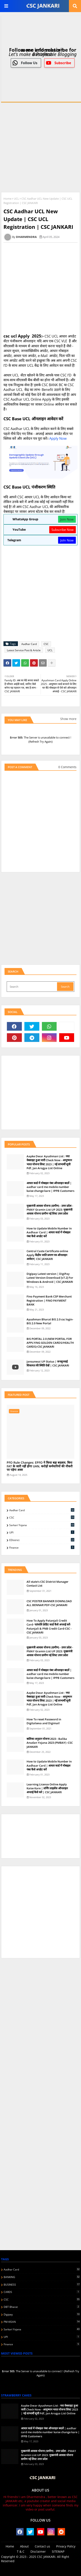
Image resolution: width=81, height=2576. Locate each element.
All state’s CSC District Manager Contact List (47, 1583)
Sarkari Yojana (41, 1525)
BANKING (42, 2277)
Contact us (42, 2546)
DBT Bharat (42, 2307)
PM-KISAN (42, 2322)
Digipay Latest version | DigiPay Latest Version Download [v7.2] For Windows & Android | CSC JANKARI (50, 1277)
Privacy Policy (65, 2546)
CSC (46, 644)
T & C (20, 2551)
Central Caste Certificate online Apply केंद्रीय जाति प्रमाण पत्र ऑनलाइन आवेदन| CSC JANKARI (47, 1255)
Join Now (67, 519)
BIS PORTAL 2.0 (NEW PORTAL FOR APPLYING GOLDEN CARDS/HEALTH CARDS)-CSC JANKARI (50, 1342)
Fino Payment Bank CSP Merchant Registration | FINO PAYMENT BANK (49, 1300)
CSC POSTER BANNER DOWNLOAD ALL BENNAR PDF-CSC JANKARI (49, 1603)
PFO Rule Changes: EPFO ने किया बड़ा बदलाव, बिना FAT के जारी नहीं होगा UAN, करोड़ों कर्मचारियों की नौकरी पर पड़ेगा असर (40, 1466)
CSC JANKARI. (46, 2557)
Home (7, 199)
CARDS (42, 2292)
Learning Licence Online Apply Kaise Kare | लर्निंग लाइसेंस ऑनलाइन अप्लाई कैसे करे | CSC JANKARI (47, 1788)
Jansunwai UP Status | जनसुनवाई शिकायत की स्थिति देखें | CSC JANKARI (48, 1363)
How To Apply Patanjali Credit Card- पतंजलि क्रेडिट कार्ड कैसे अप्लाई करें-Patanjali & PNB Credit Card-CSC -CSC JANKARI (49, 1626)
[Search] (32, 986)
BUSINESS (42, 2284)
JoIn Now (67, 540)
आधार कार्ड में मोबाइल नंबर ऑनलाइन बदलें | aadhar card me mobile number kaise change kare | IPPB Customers (50, 1187)
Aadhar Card (29, 644)
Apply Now (58, 438)
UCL (16, 199)
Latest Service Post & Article (24, 650)
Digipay (42, 2314)
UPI (41, 1532)
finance (41, 1547)
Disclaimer (38, 2551)
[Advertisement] (40, 146)
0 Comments (67, 767)
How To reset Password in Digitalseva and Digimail (44, 1721)
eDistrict (41, 1540)
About (24, 2546)
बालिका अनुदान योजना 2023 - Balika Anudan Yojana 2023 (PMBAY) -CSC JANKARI (50, 1742)
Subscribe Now (62, 529)
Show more (68, 719)
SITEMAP (58, 2551)
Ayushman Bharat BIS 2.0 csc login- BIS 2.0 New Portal (50, 1321)
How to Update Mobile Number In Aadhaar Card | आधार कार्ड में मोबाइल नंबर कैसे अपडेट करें (49, 1232)
